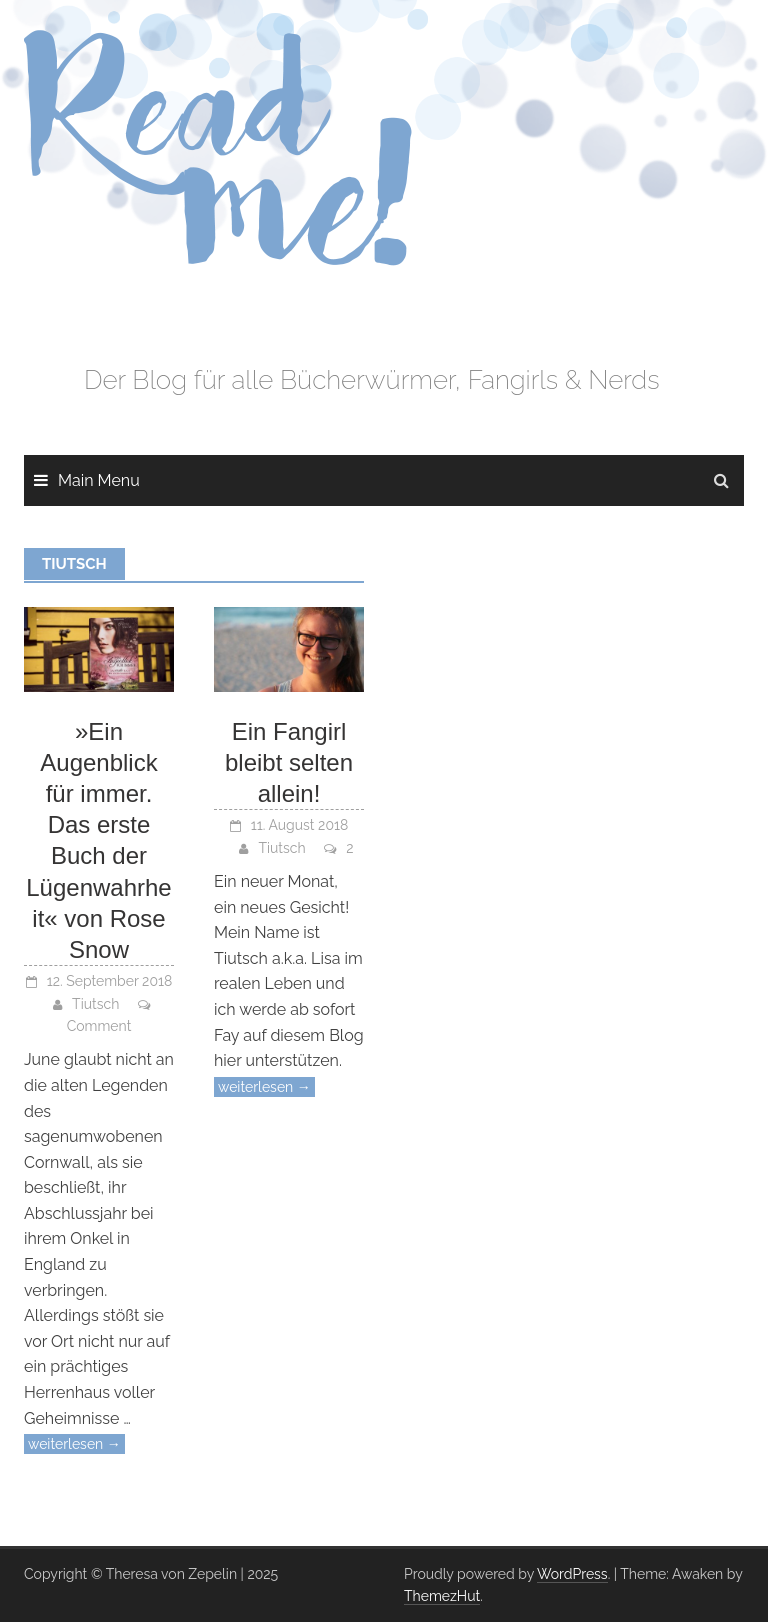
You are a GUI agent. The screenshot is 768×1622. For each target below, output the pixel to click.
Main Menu (99, 480)
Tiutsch (95, 1004)
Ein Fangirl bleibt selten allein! (289, 762)
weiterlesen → (74, 1444)
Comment (99, 1026)
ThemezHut (442, 1596)
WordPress (572, 1574)
